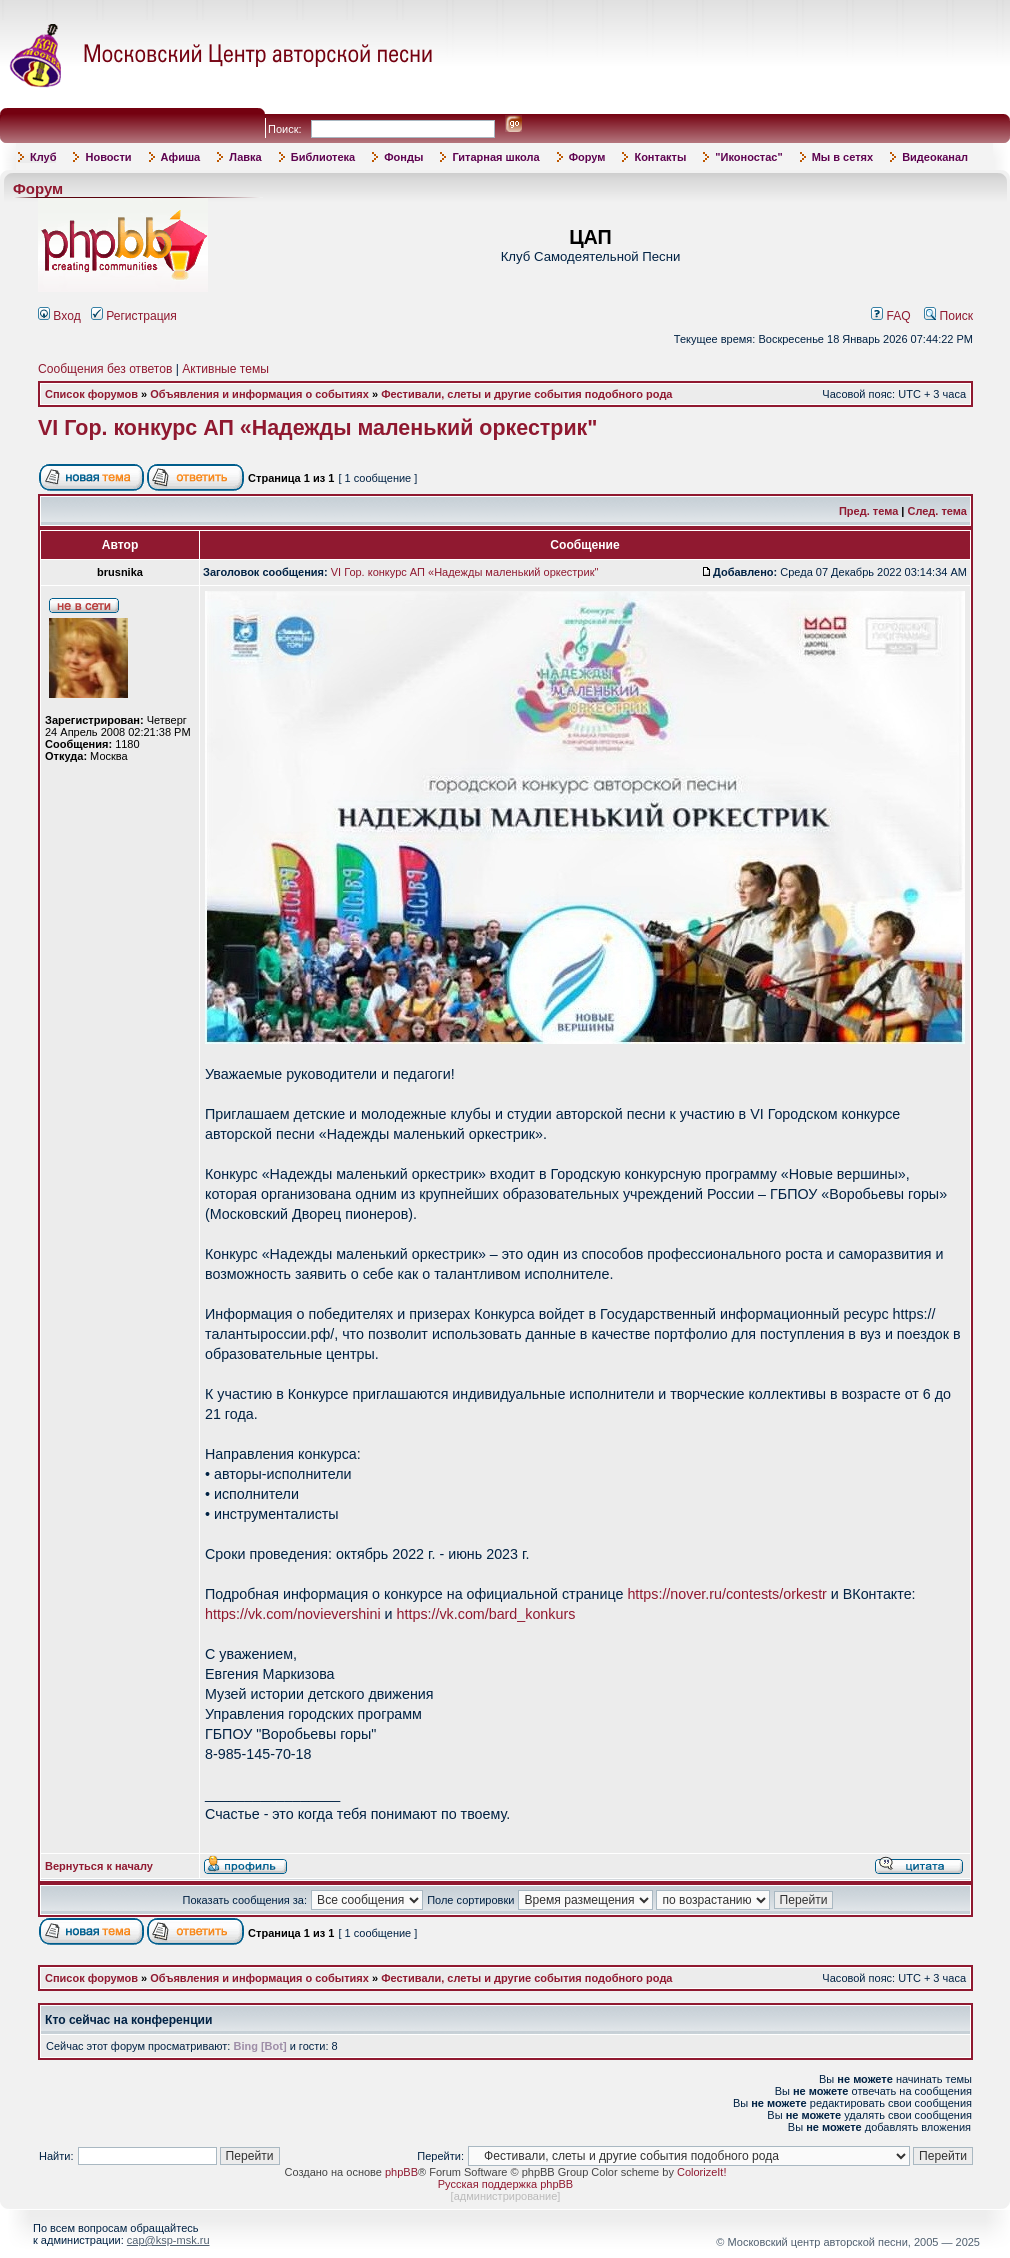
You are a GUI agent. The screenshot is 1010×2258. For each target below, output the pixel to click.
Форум (587, 157)
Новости (108, 157)
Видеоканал (935, 157)
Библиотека (323, 157)
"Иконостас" (748, 157)
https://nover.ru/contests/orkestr (726, 1594)
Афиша (181, 157)
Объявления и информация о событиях (259, 394)
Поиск (948, 316)
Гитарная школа (495, 157)
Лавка (245, 157)
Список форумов (91, 394)
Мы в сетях (842, 157)
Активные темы (225, 369)
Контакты (660, 157)
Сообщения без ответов (105, 369)
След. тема (936, 511)
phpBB (401, 2172)
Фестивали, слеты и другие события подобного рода (526, 394)
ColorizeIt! (702, 2172)
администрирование (506, 2196)
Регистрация (134, 316)
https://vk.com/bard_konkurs (486, 1614)
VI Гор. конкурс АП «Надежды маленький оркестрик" (318, 428)
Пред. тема (868, 511)
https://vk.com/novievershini (293, 1614)
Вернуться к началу (99, 1866)
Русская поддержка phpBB (505, 2184)
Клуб (43, 157)
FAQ (891, 316)
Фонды (403, 157)
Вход (59, 316)
